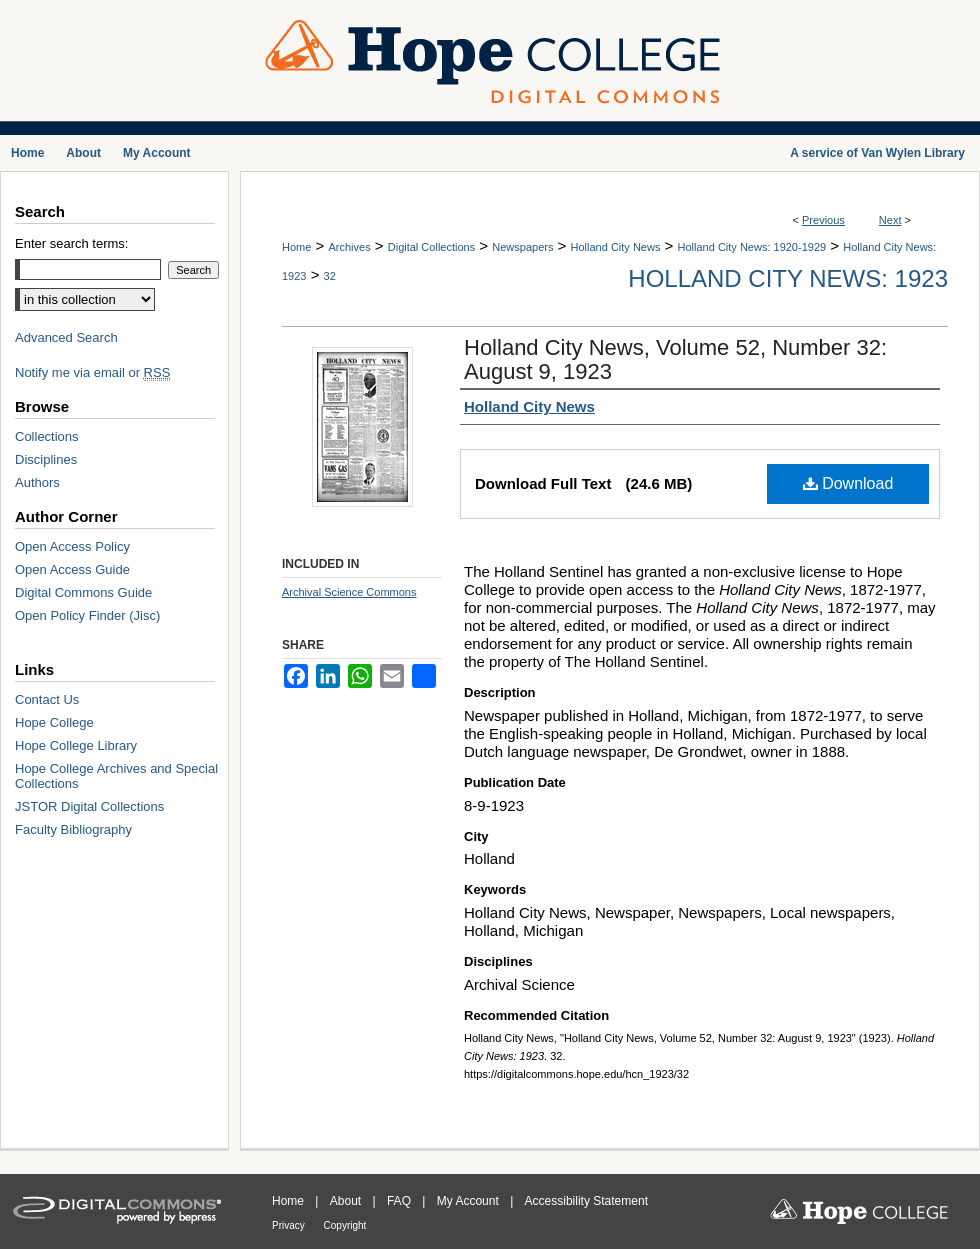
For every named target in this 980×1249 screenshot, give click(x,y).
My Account (469, 1201)
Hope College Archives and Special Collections (116, 776)
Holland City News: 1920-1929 (752, 247)
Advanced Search (66, 337)
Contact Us (47, 699)
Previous (823, 220)
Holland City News (616, 247)
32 (330, 276)
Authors (37, 482)
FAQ (400, 1201)
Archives (349, 247)
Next (890, 220)
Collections (47, 436)
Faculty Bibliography (73, 829)
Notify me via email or (92, 372)
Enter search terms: (71, 243)
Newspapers (522, 247)
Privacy (290, 1225)
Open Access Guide (72, 569)
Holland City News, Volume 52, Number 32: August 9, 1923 (675, 359)
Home (296, 247)
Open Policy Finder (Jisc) (87, 615)
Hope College (54, 722)
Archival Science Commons (349, 592)
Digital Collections (431, 247)
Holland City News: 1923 (788, 278)
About (347, 1201)
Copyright (345, 1225)
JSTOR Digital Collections (89, 806)
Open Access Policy (72, 546)
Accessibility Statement (586, 1201)
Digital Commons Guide (83, 592)
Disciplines (46, 459)
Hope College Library (76, 745)
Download (848, 483)
